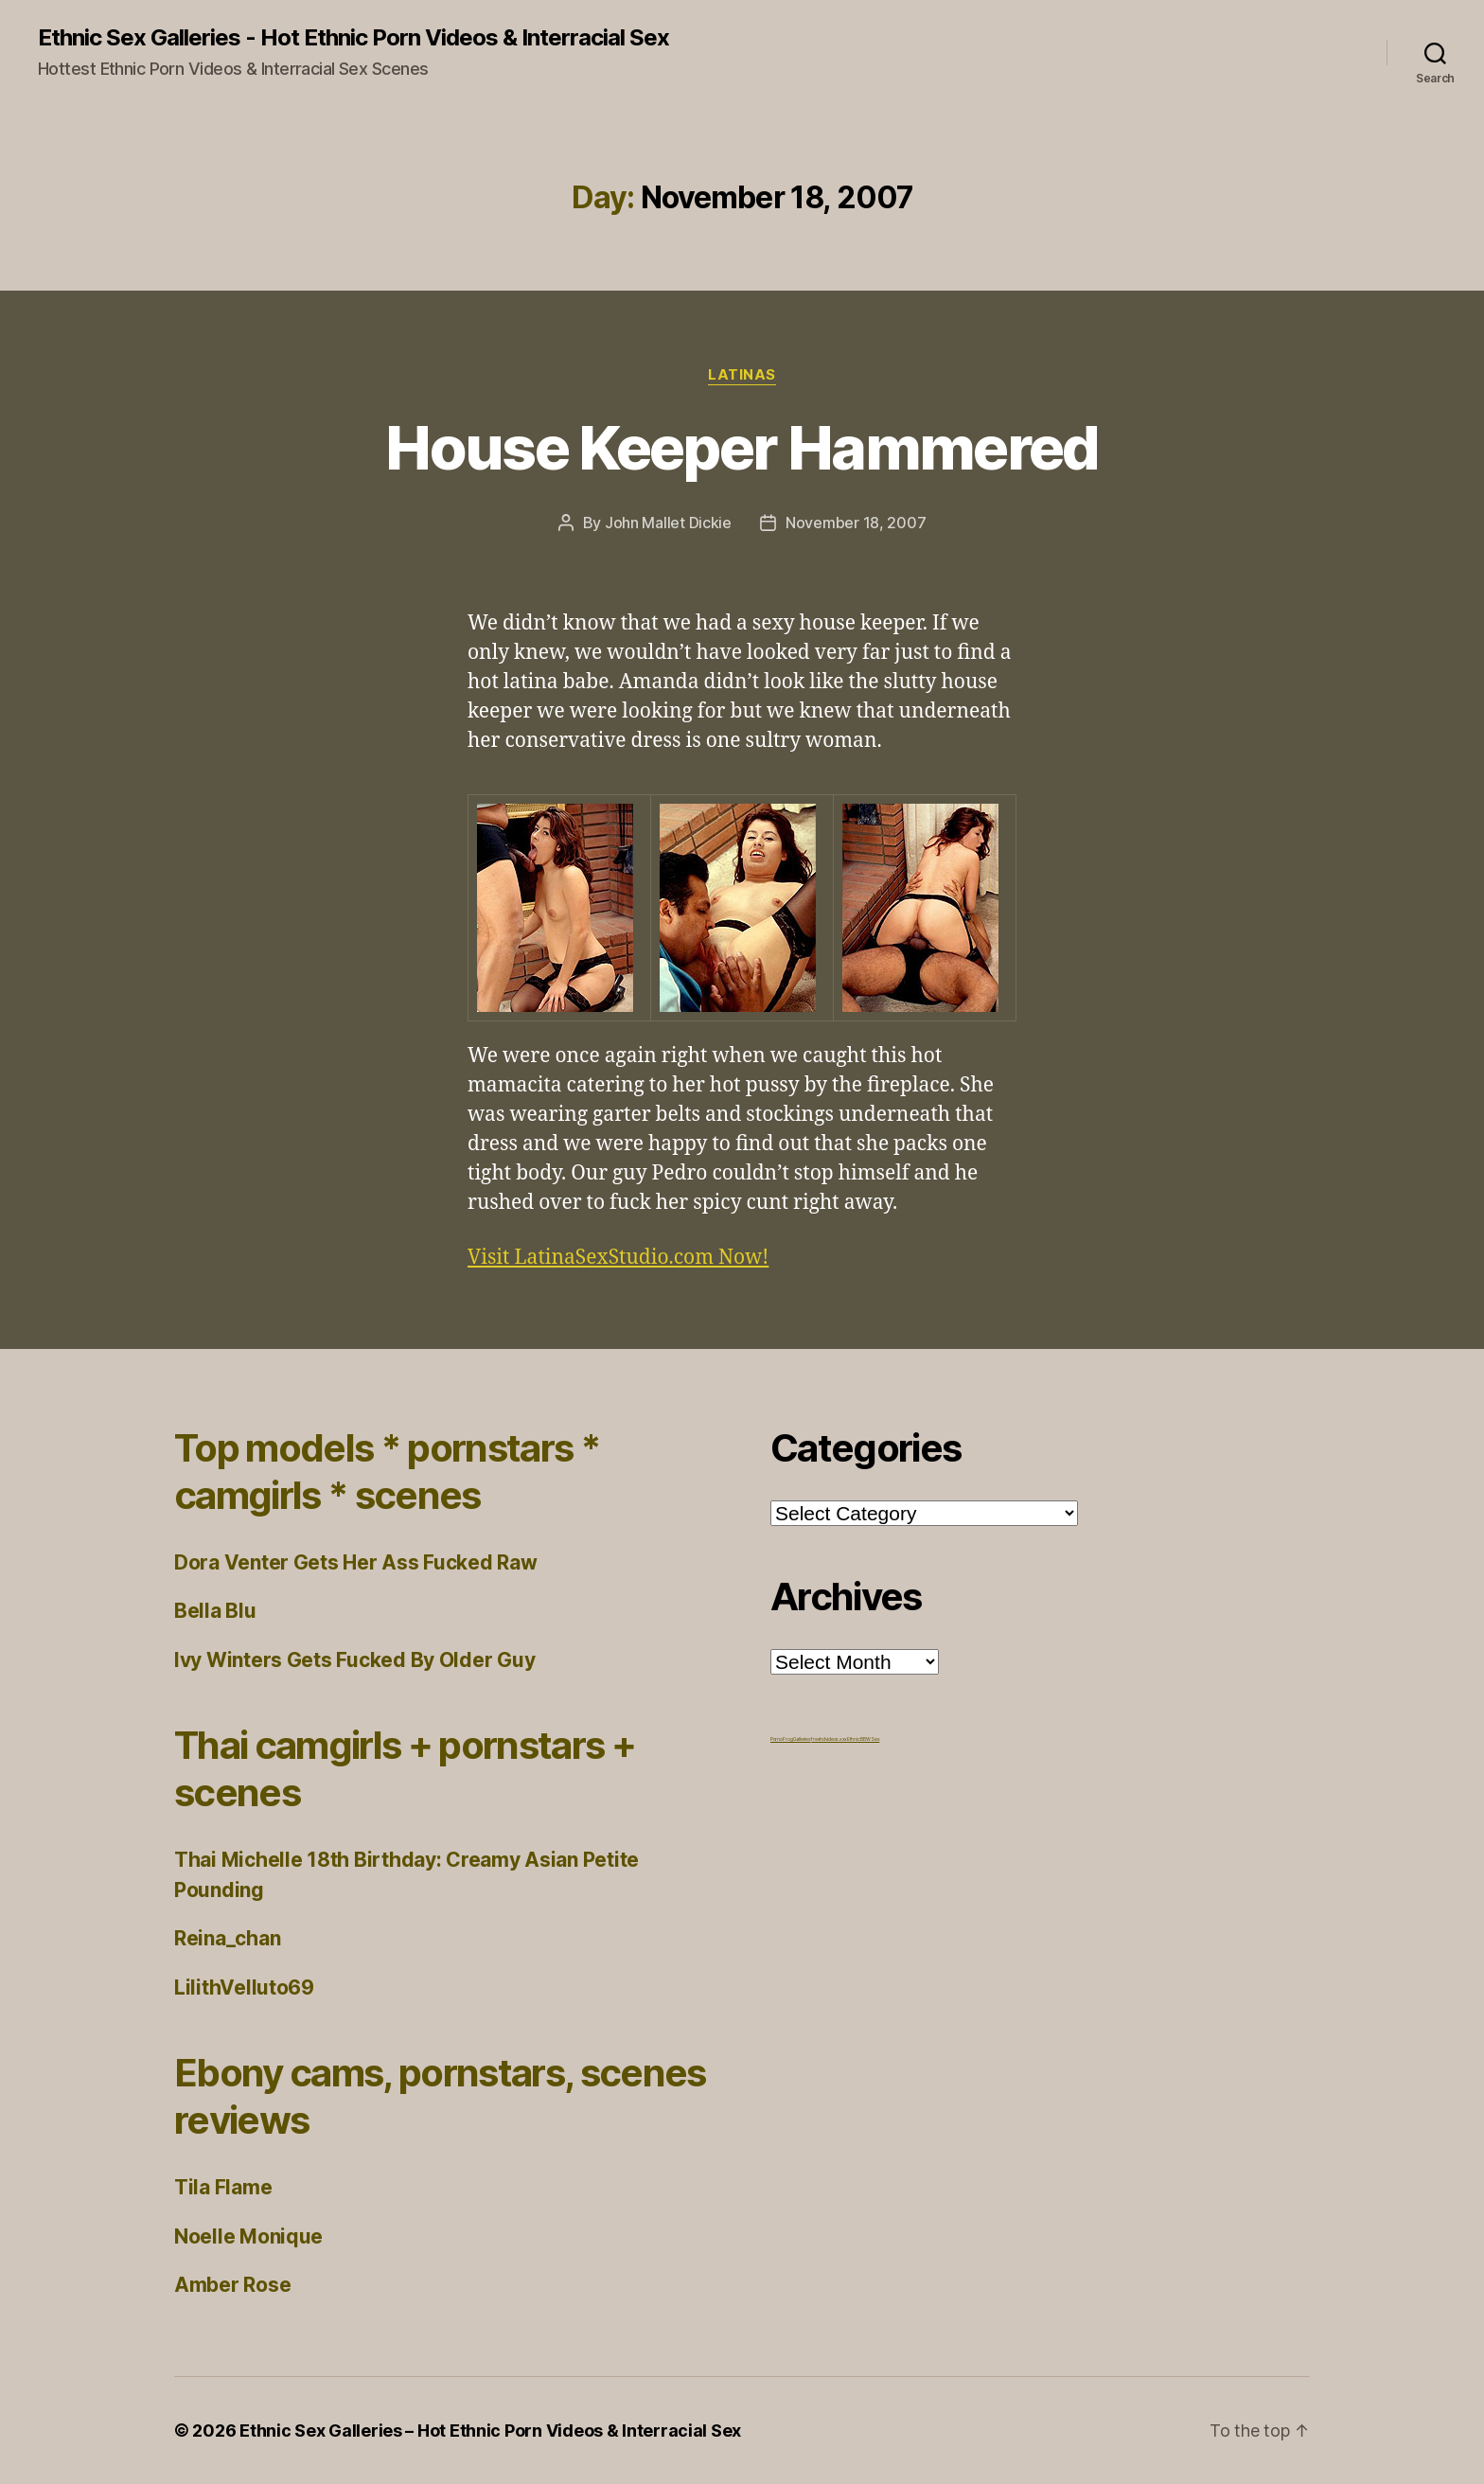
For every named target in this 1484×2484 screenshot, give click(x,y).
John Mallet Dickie (668, 522)
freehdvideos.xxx (829, 1739)
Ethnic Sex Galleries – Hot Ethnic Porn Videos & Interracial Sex (490, 2430)
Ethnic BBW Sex (863, 1739)
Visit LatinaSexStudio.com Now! (618, 1257)
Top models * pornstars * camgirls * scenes (387, 1471)
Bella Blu (215, 1611)
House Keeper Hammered (741, 447)
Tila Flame (223, 2187)
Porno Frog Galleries (790, 1739)
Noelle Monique (248, 2236)
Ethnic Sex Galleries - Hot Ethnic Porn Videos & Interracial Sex (353, 38)
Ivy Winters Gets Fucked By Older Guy (354, 1660)
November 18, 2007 (856, 522)
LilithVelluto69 (244, 1987)
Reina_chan (227, 1938)
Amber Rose (232, 2285)
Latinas (742, 374)
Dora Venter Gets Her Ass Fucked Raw (356, 1562)
